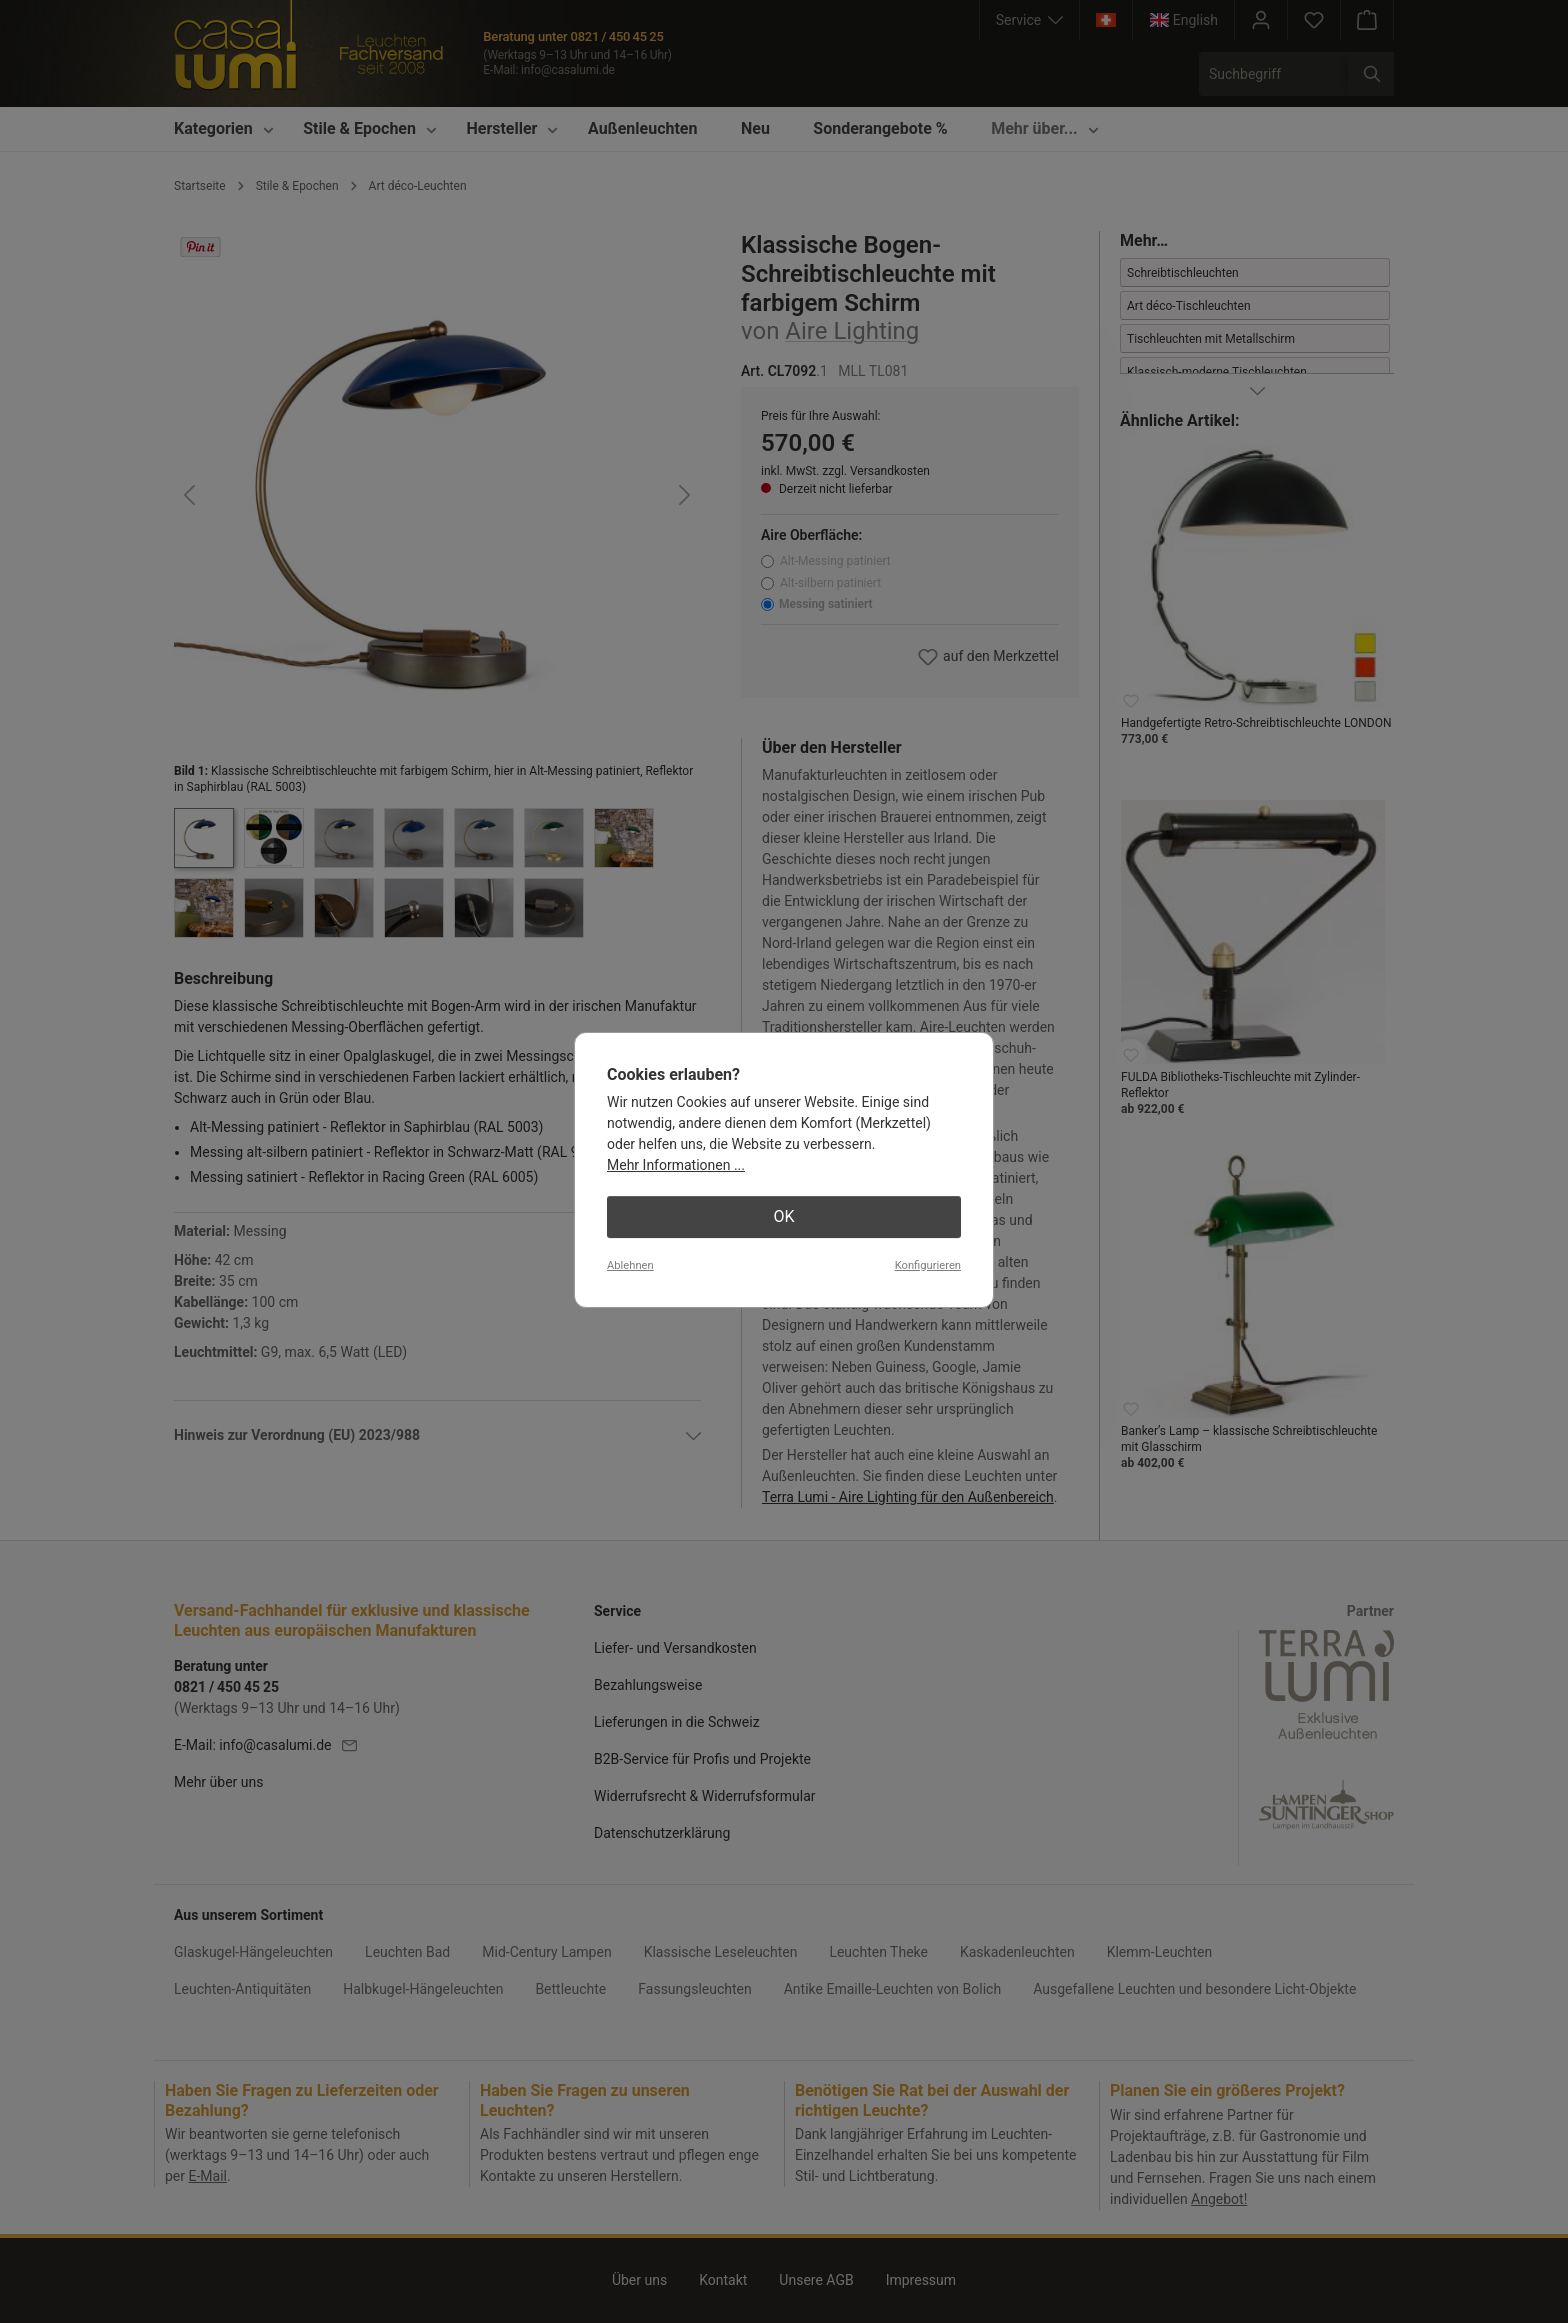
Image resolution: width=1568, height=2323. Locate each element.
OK (783, 1216)
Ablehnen (630, 1265)
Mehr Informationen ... (676, 1165)
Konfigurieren (928, 1265)
